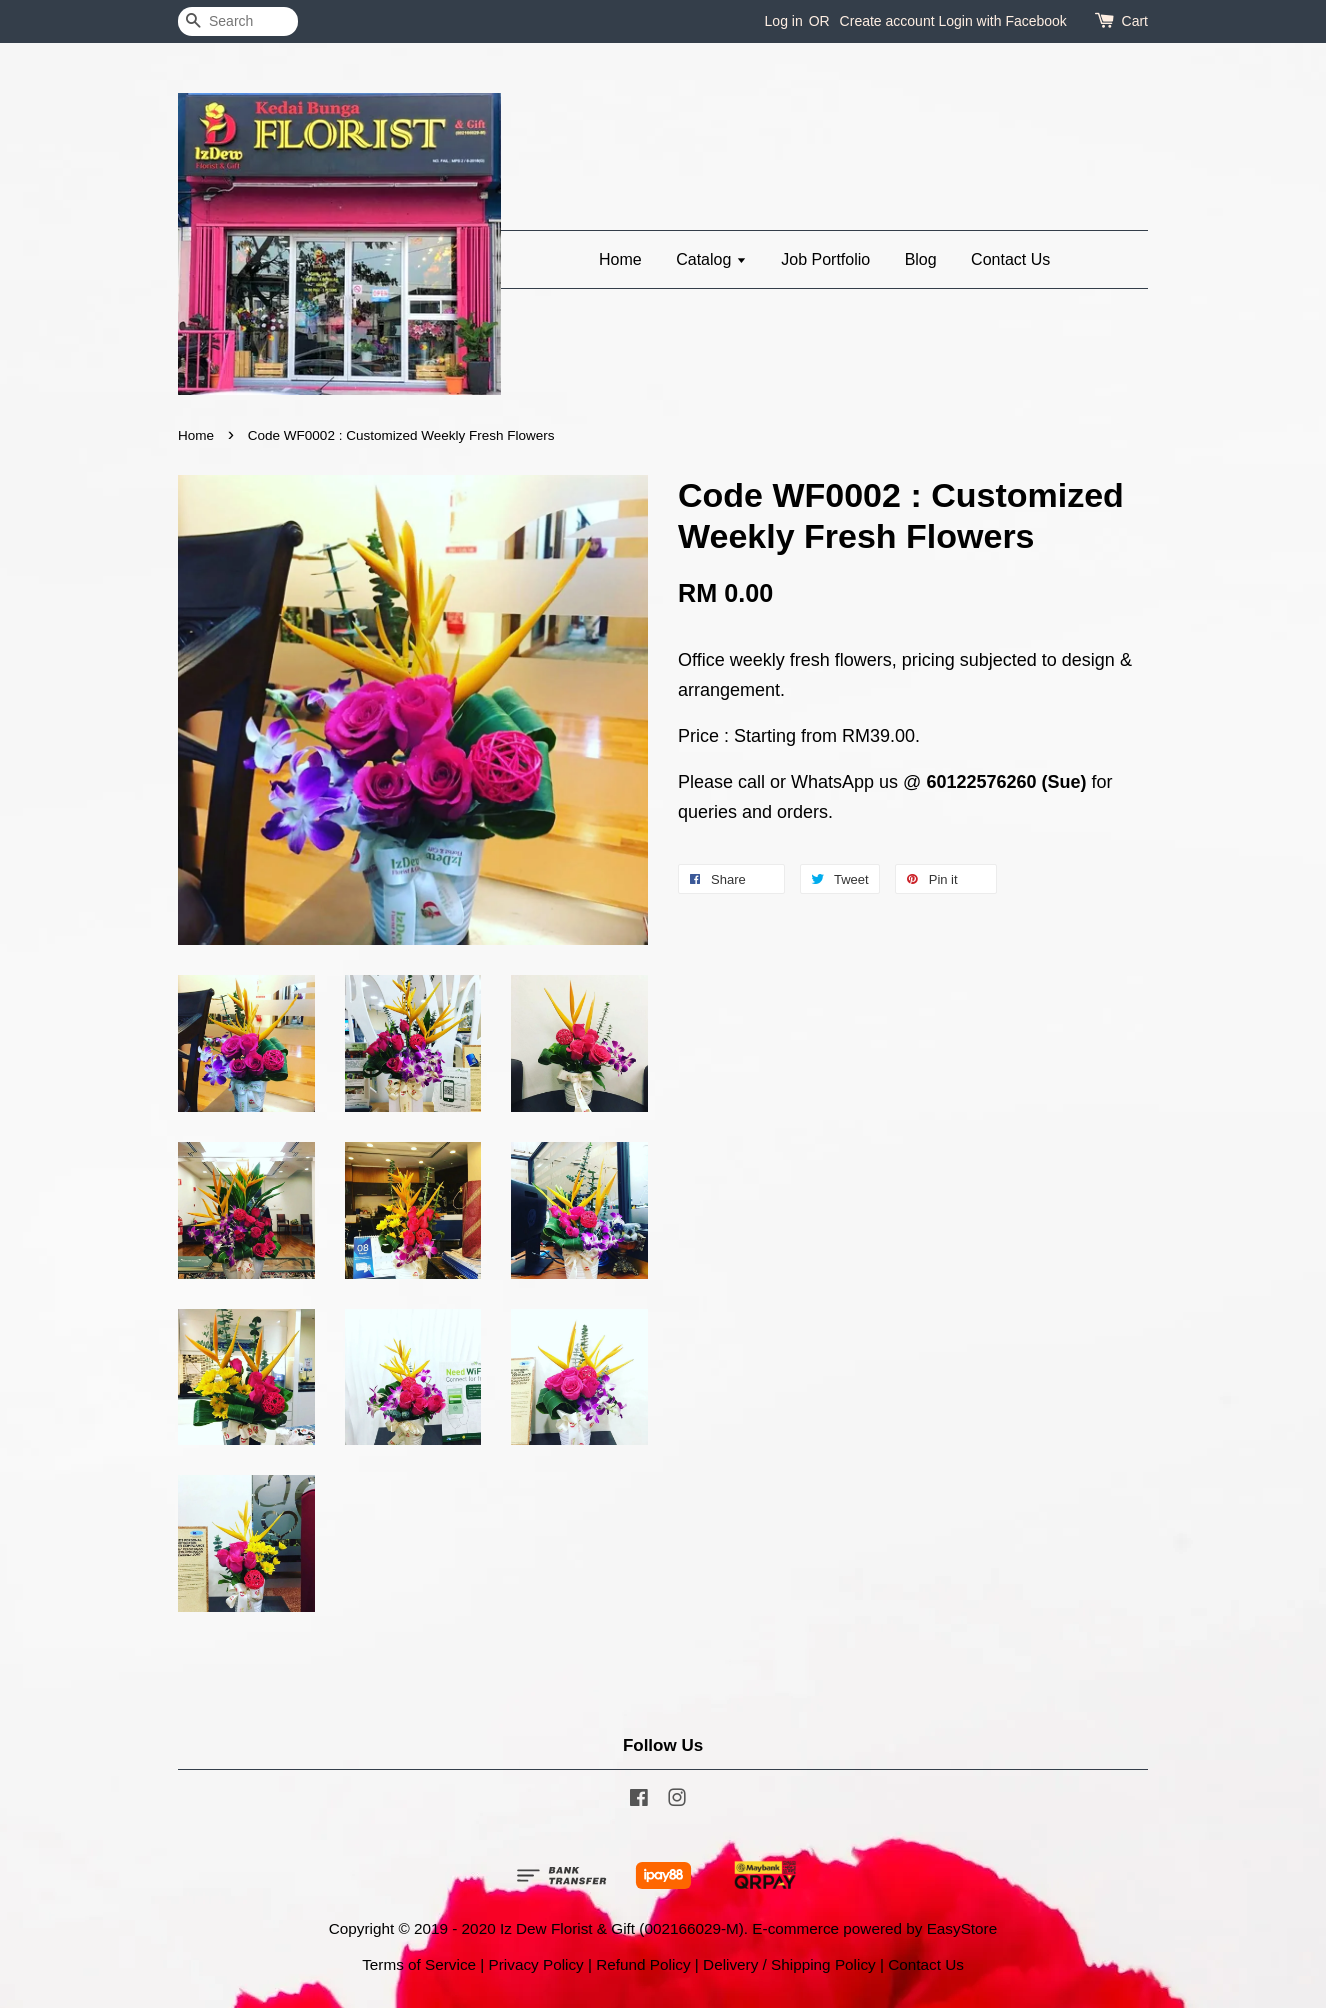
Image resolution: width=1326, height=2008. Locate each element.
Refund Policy (643, 1964)
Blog (921, 259)
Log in (784, 21)
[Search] (238, 21)
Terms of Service (419, 1964)
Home (620, 259)
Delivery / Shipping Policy (789, 1964)
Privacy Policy (536, 1964)
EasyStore (962, 1928)
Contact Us (1010, 259)
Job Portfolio (825, 259)
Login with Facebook (1002, 21)
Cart (1135, 21)
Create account (887, 21)
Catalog (711, 259)
